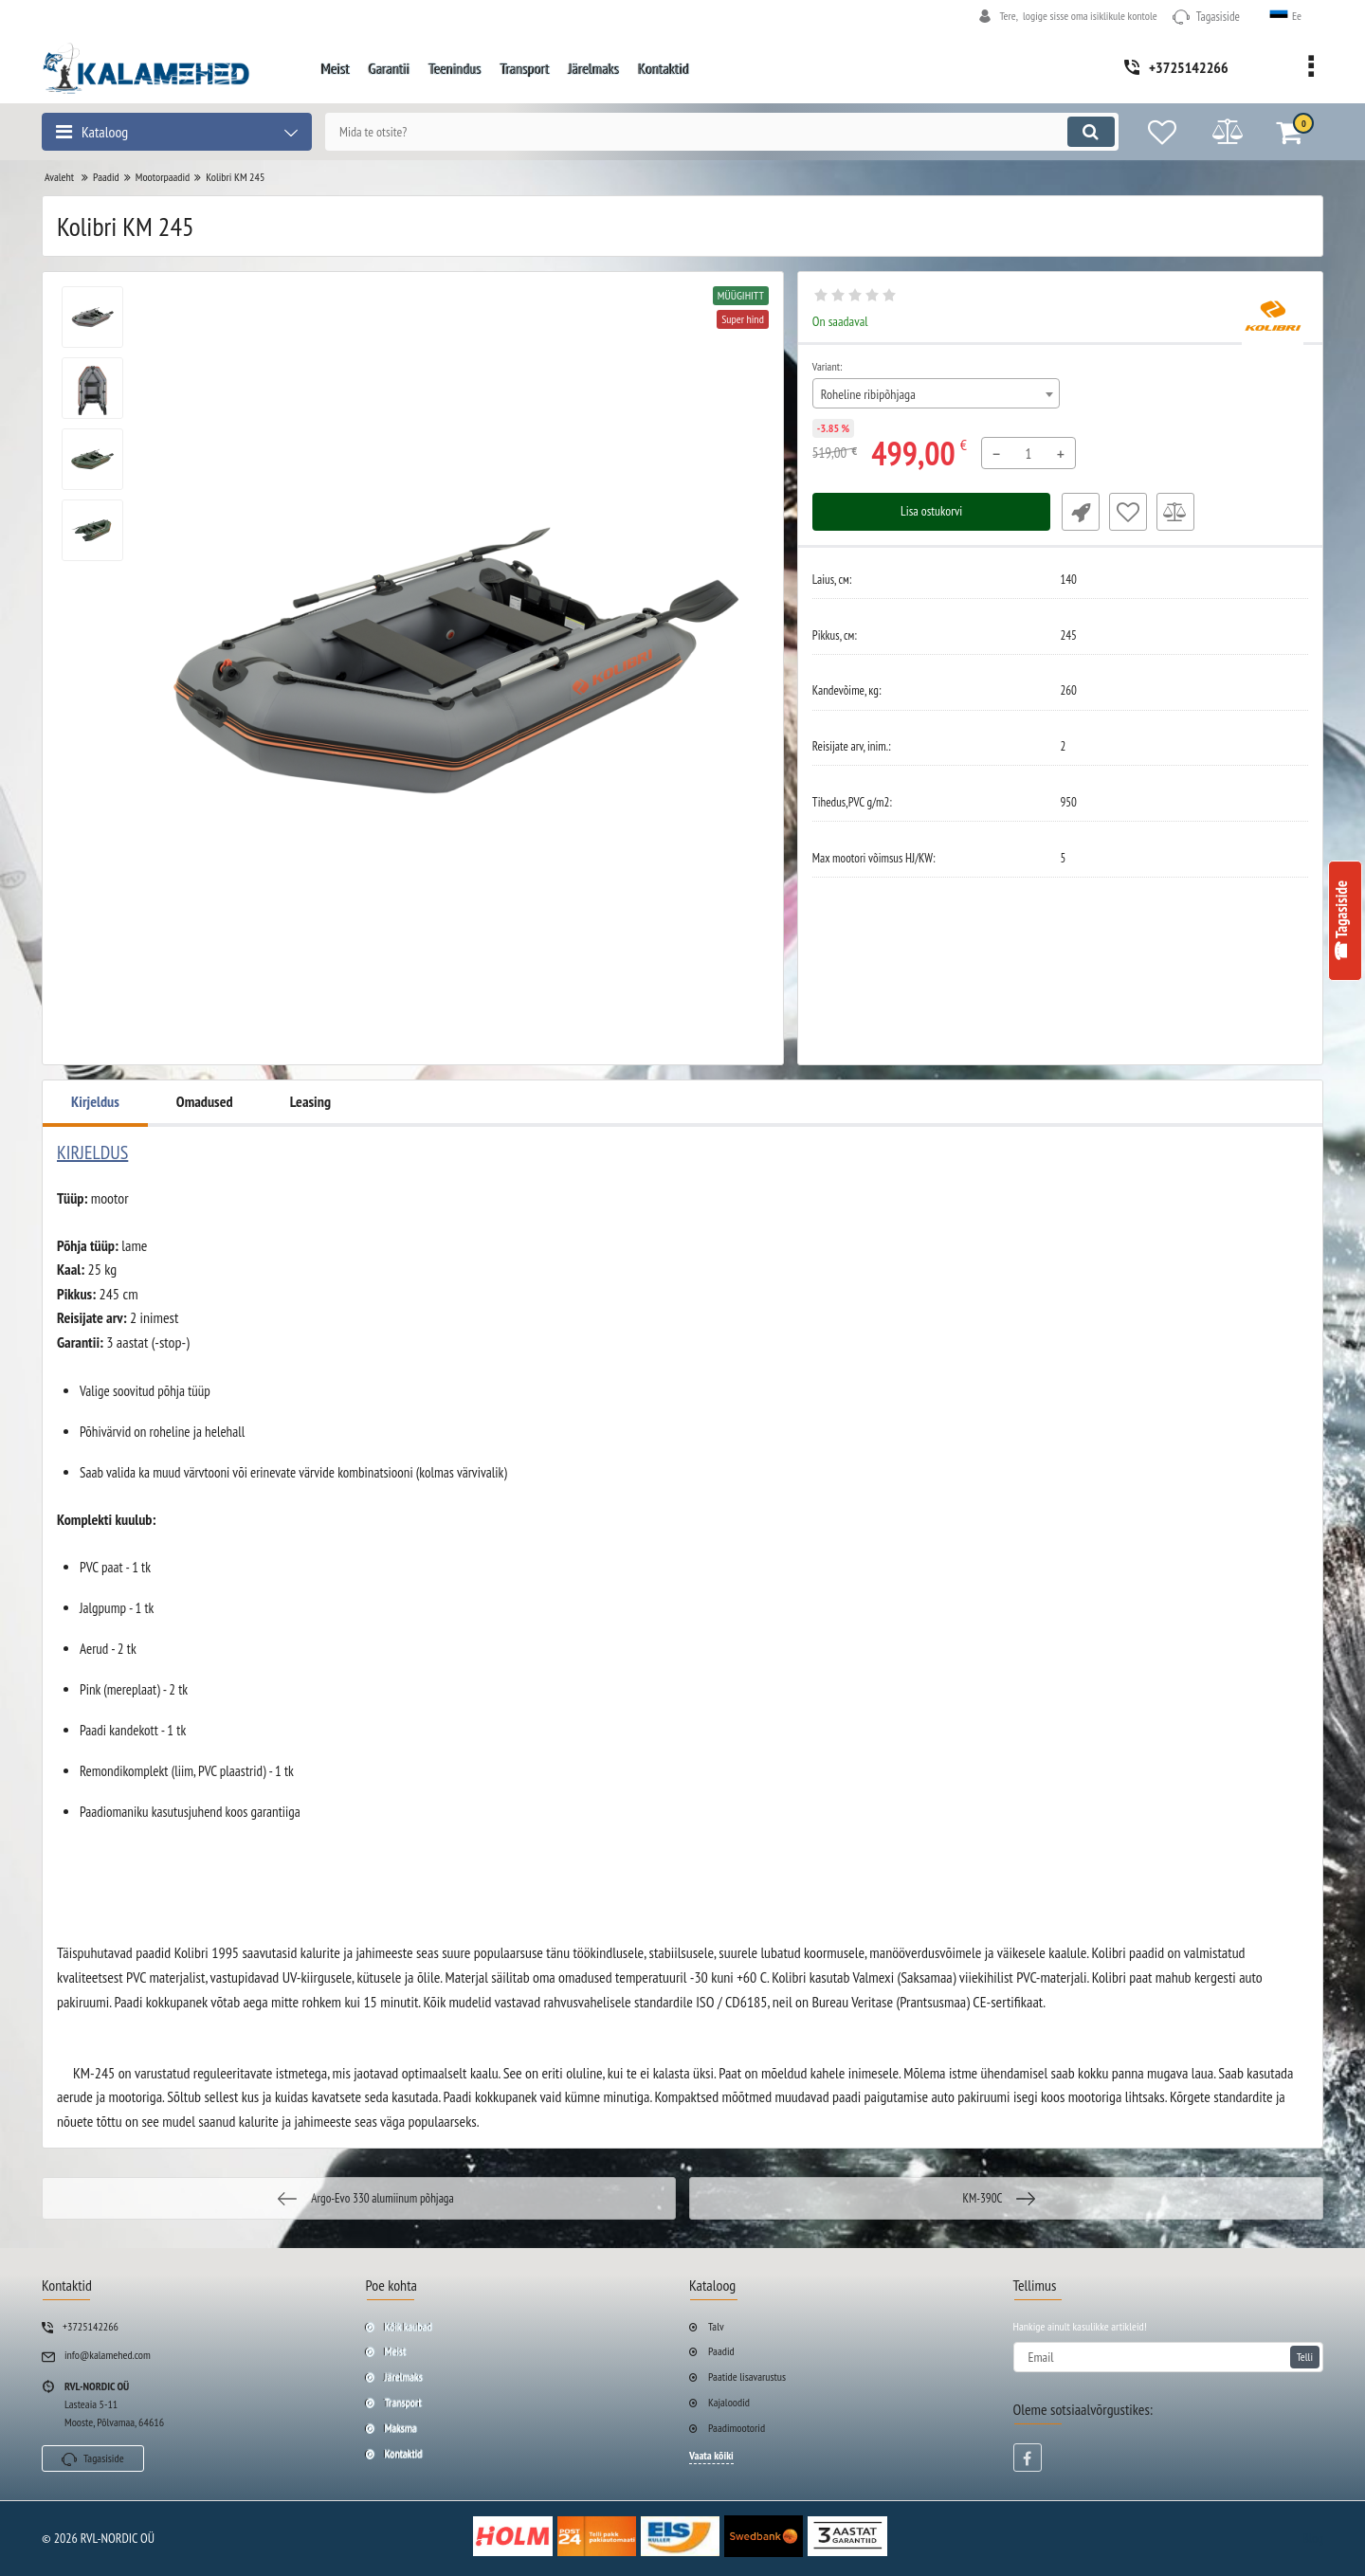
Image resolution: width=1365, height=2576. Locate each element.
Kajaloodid (729, 2402)
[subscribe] (1168, 2357)
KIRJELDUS (92, 1152)
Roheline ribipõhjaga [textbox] (868, 394)
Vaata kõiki (711, 2455)
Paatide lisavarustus (747, 2376)
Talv (716, 2326)
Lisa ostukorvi (931, 511)
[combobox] (936, 393)
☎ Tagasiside (1341, 921)
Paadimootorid (736, 2428)
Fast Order (1079, 512)
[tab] (682, 1152)
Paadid (721, 2351)
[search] (718, 132)
